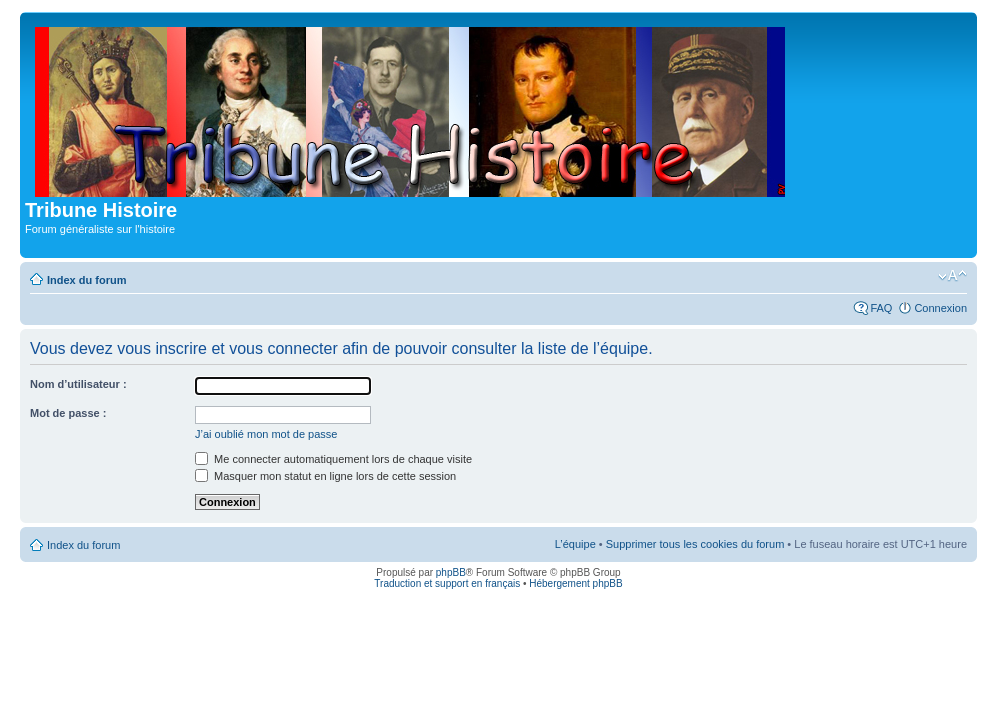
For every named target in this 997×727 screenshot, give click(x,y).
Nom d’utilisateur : (78, 384)
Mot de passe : (68, 413)
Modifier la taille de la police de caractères (952, 276)
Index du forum (86, 280)
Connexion (940, 308)
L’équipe (575, 544)
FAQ (881, 308)
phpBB (451, 572)
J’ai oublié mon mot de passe (266, 434)
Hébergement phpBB (575, 583)
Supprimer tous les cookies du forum (695, 544)
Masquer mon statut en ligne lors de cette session (325, 476)
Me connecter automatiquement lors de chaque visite (333, 459)
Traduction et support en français (447, 583)
